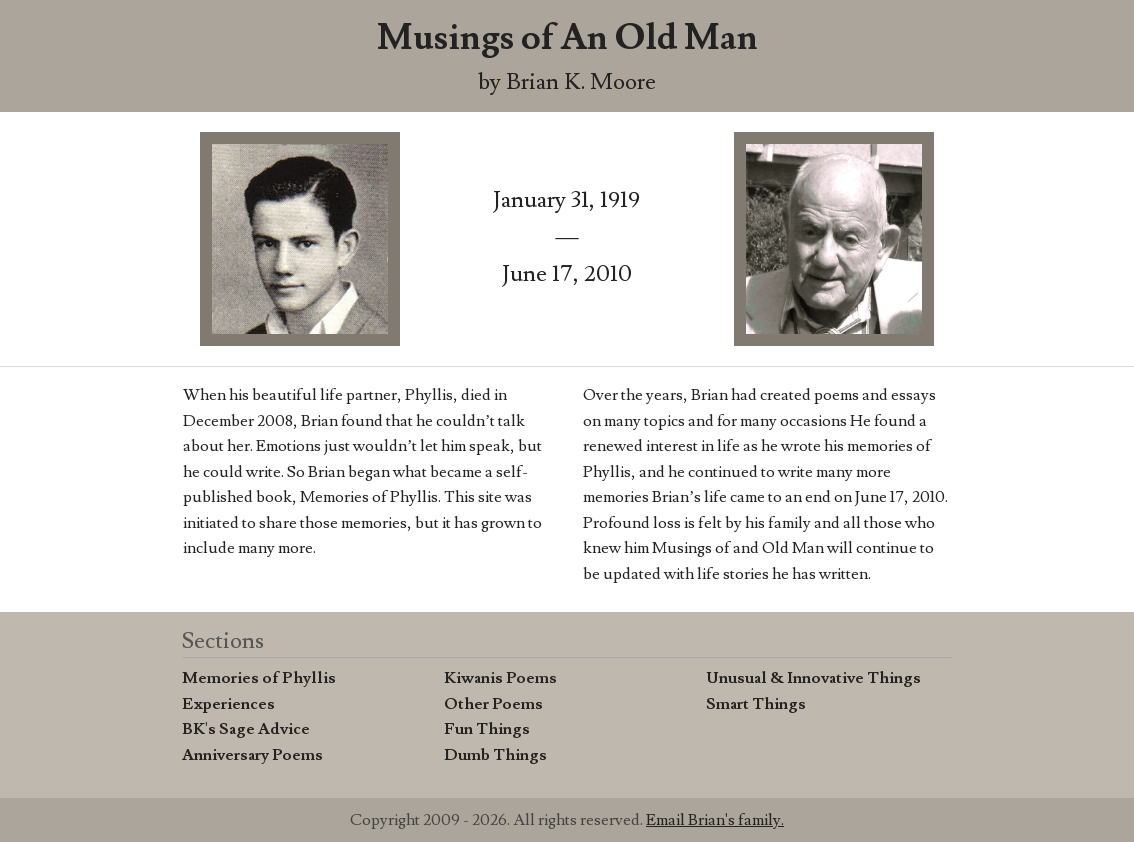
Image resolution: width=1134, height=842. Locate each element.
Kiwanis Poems (500, 678)
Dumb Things (495, 755)
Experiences (228, 704)
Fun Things (487, 729)
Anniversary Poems (252, 755)
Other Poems (493, 704)
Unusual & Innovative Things (813, 678)
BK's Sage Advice (246, 729)
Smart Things (756, 704)
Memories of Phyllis (259, 678)
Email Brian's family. (715, 820)
